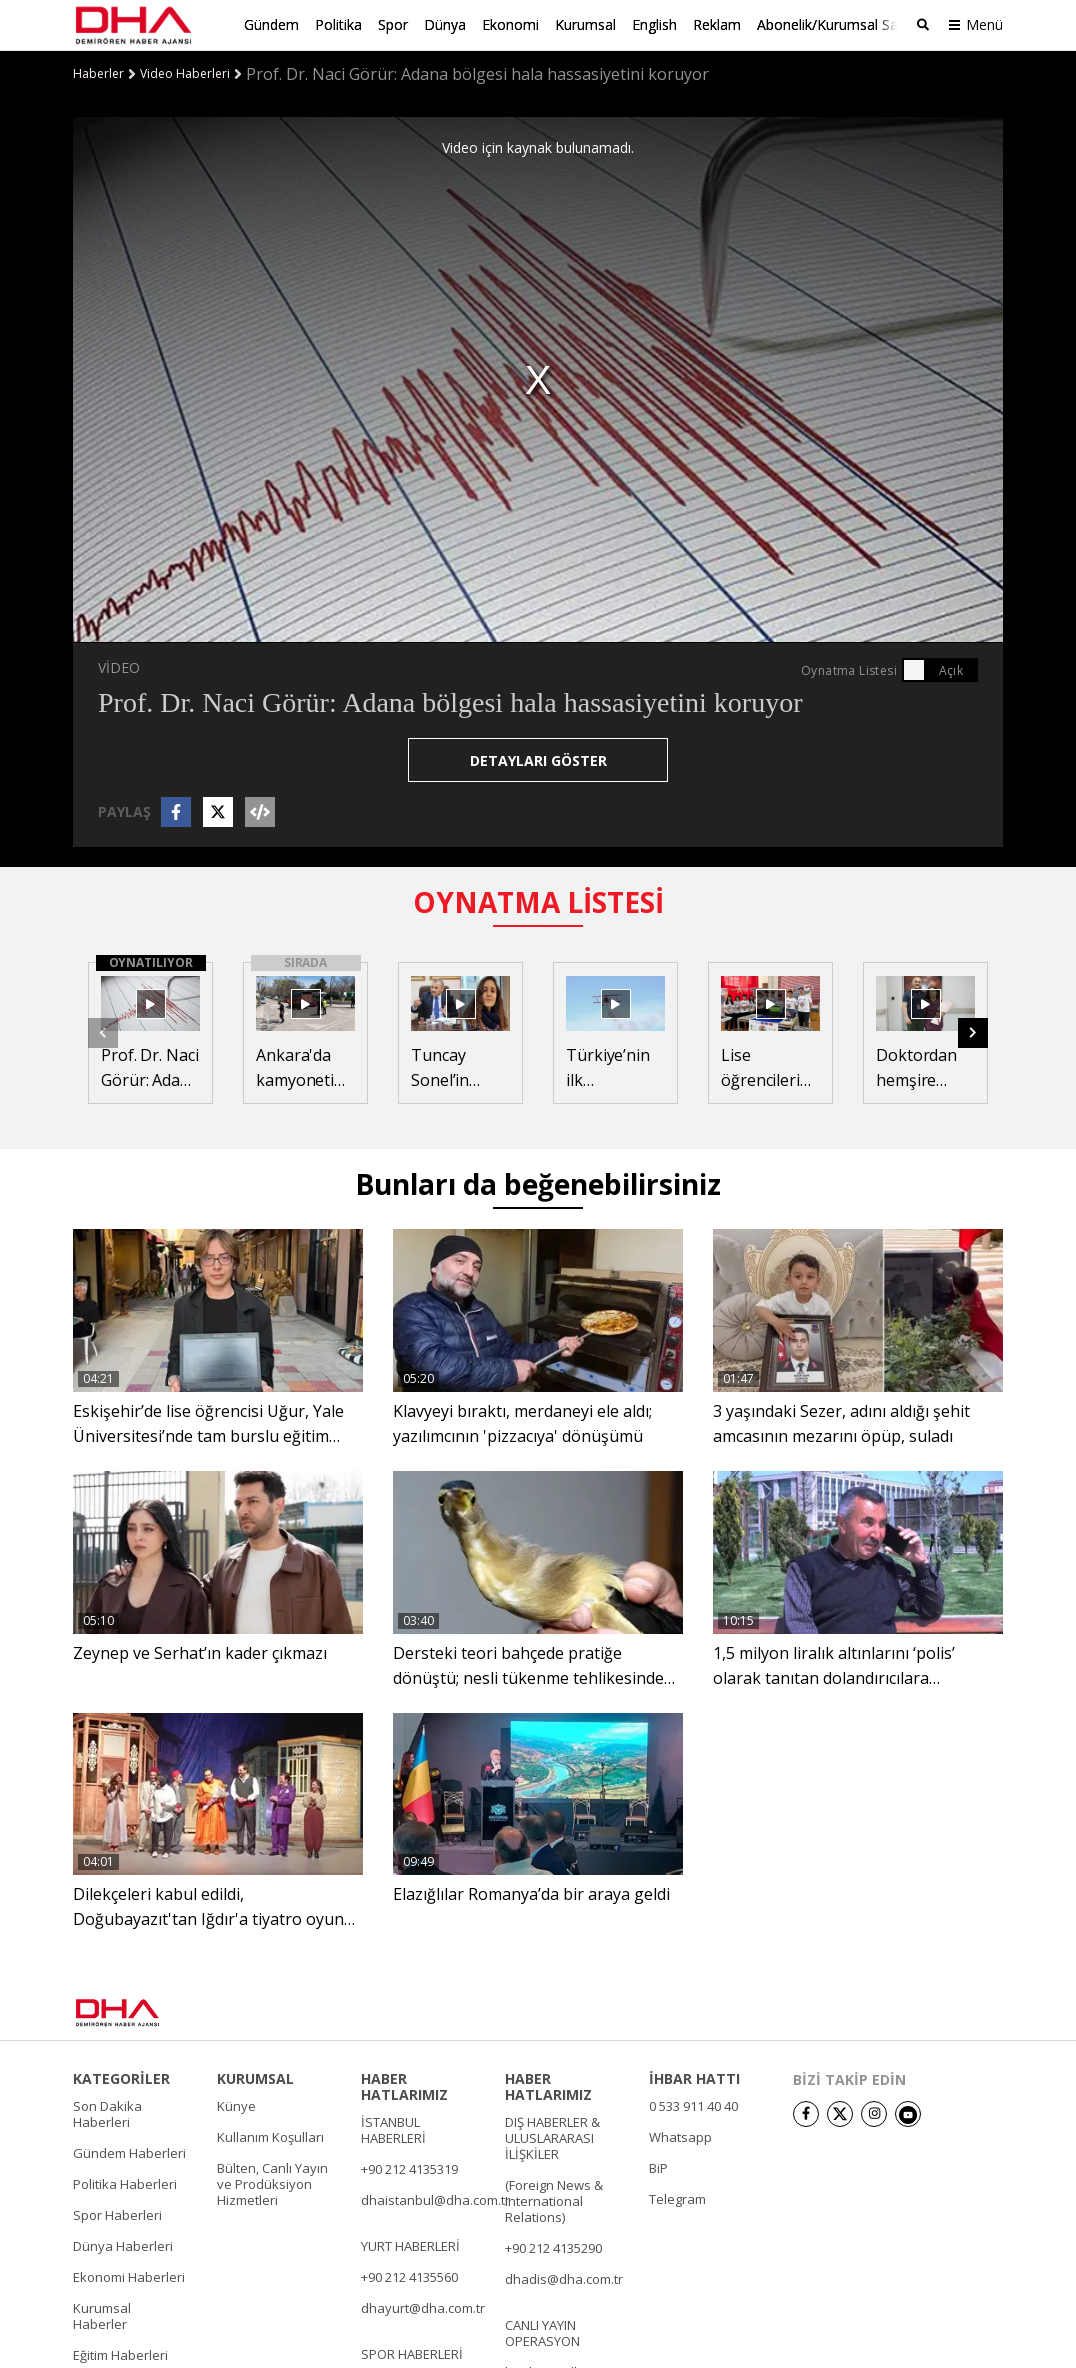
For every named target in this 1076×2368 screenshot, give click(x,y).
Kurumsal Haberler (102, 2315)
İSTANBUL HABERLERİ (393, 2129)
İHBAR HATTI (694, 2078)
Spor (393, 24)
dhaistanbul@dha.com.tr (435, 2199)
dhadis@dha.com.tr (564, 2278)
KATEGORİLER (121, 2078)
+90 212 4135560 (409, 2276)
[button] (973, 1032)
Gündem (271, 24)
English (654, 24)
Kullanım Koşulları (270, 2136)
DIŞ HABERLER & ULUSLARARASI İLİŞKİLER (552, 2137)
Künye (236, 2105)
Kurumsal (585, 24)
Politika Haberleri (125, 2183)
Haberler (98, 73)
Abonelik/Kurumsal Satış (835, 24)
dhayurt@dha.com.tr (423, 2307)
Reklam (717, 24)
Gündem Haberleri (129, 2152)
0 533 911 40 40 (693, 2105)
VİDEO (119, 666)
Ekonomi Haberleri (129, 2276)
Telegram (677, 2198)
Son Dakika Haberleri (107, 2113)
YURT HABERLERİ (410, 2245)
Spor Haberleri (117, 2214)
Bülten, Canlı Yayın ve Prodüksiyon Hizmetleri (272, 2183)
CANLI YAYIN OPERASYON (542, 2332)
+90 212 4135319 (409, 2168)
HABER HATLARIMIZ (404, 2086)
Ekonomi (510, 24)
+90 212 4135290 (553, 2247)
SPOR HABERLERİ (412, 2353)
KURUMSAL (255, 2078)
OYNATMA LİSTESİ (538, 901)
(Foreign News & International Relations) (554, 2200)
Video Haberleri (185, 73)
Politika (338, 24)
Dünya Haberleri (123, 2245)
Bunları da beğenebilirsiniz (538, 1184)
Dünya (445, 24)
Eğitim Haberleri (120, 2354)
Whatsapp (680, 2136)
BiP (658, 2167)
